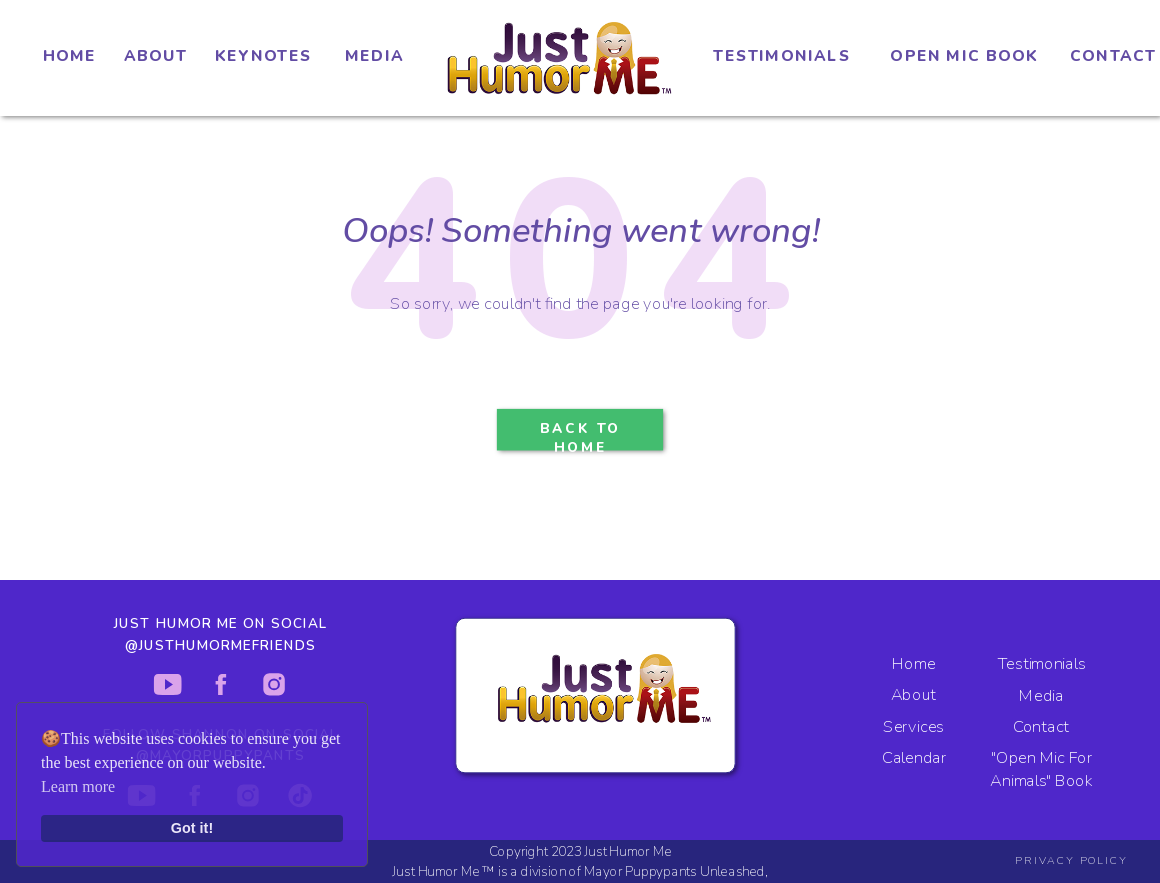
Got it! (192, 828)
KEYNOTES (263, 55)
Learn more (78, 786)
